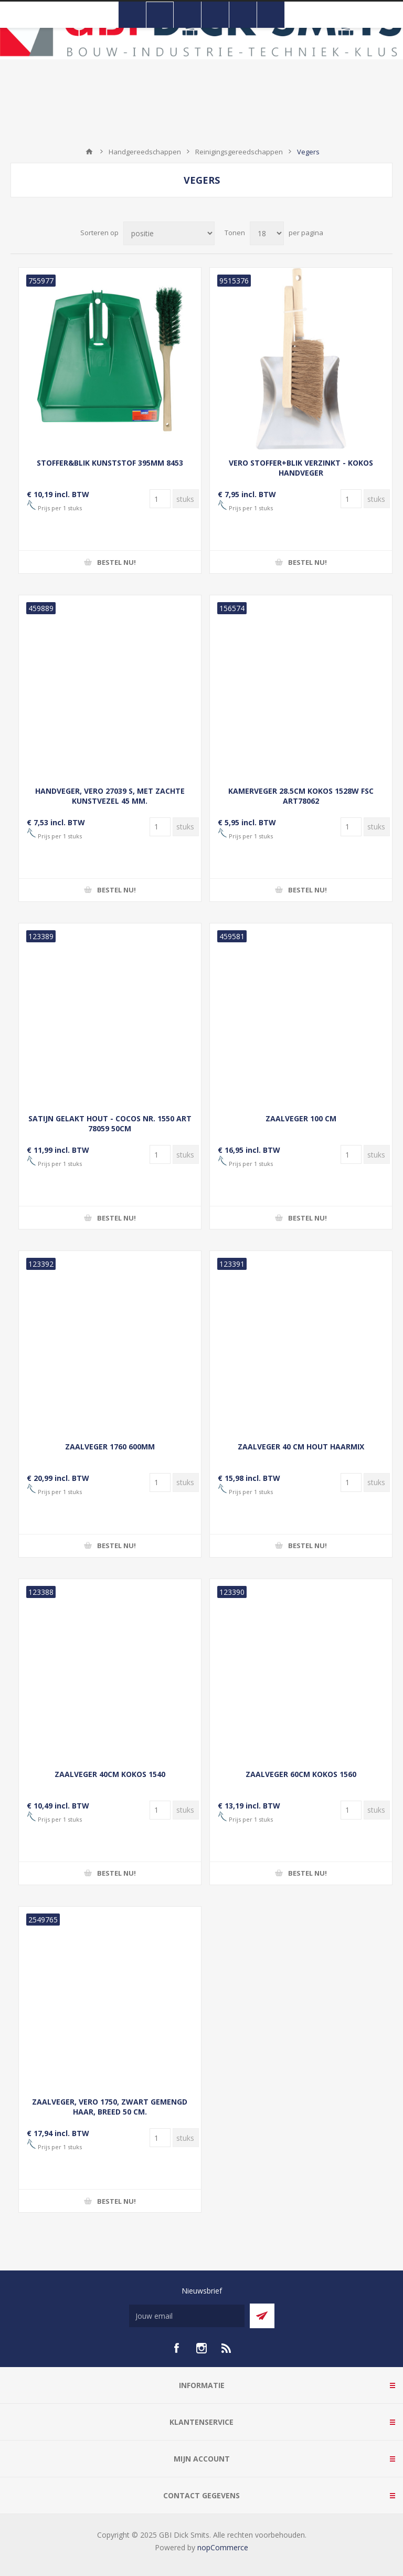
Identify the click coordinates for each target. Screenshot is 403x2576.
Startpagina (89, 151)
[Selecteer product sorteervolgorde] (169, 233)
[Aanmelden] (187, 2316)
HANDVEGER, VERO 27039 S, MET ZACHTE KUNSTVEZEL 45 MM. (110, 796)
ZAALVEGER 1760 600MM (110, 1447)
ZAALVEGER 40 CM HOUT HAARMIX (301, 1447)
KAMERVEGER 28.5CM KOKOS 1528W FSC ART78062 (301, 796)
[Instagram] (201, 2348)
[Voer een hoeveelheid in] (160, 498)
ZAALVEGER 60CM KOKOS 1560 (301, 1774)
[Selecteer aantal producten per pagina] (267, 233)
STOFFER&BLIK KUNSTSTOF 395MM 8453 (110, 463)
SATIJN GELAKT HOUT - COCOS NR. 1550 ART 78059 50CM (110, 1123)
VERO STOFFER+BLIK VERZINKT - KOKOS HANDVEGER (301, 468)
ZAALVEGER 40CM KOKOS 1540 (110, 1774)
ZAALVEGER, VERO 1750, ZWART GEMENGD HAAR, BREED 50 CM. (109, 2107)
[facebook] (176, 2348)
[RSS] (226, 2348)
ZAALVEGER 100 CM (301, 1118)
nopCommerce (222, 2547)
